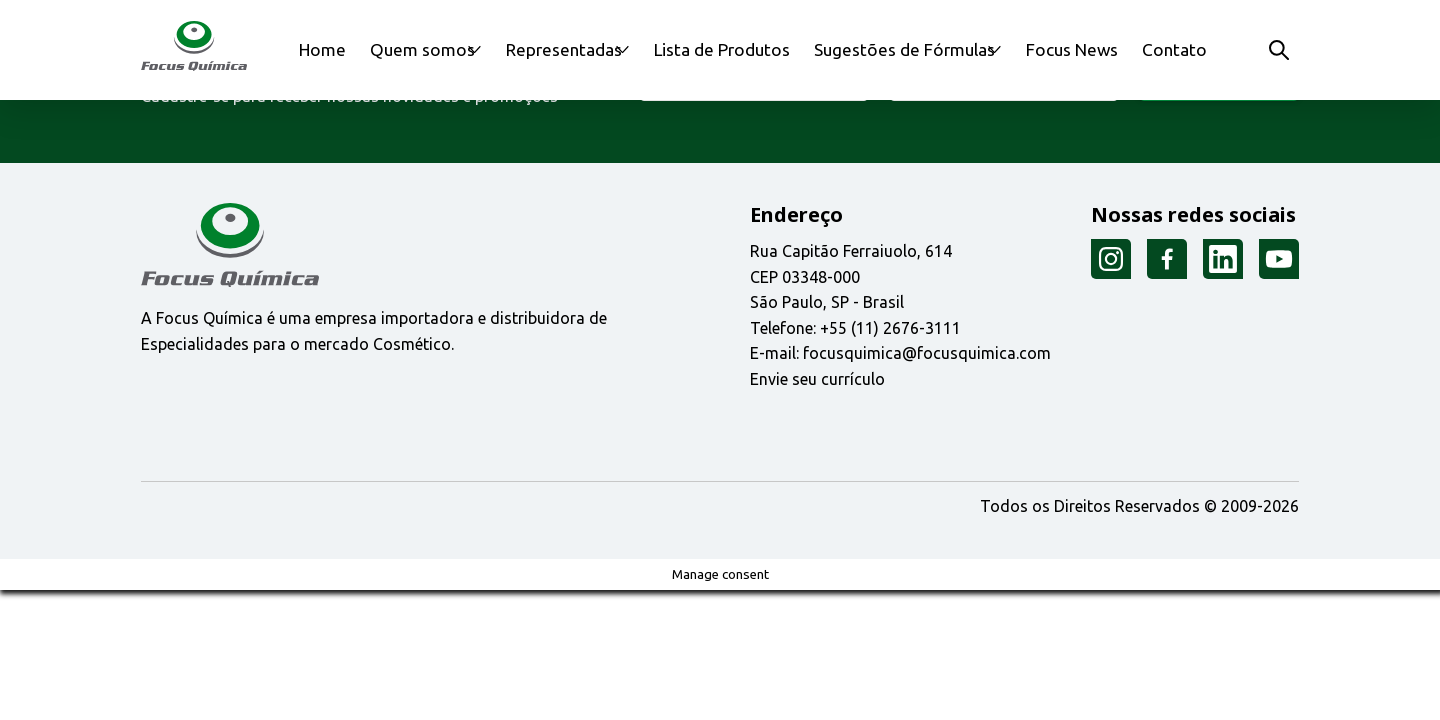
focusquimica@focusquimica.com (927, 353)
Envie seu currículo (817, 379)
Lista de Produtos (741, 49)
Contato (1172, 49)
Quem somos (419, 49)
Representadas (573, 49)
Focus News (1079, 49)
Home (328, 49)
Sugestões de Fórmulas (904, 49)
